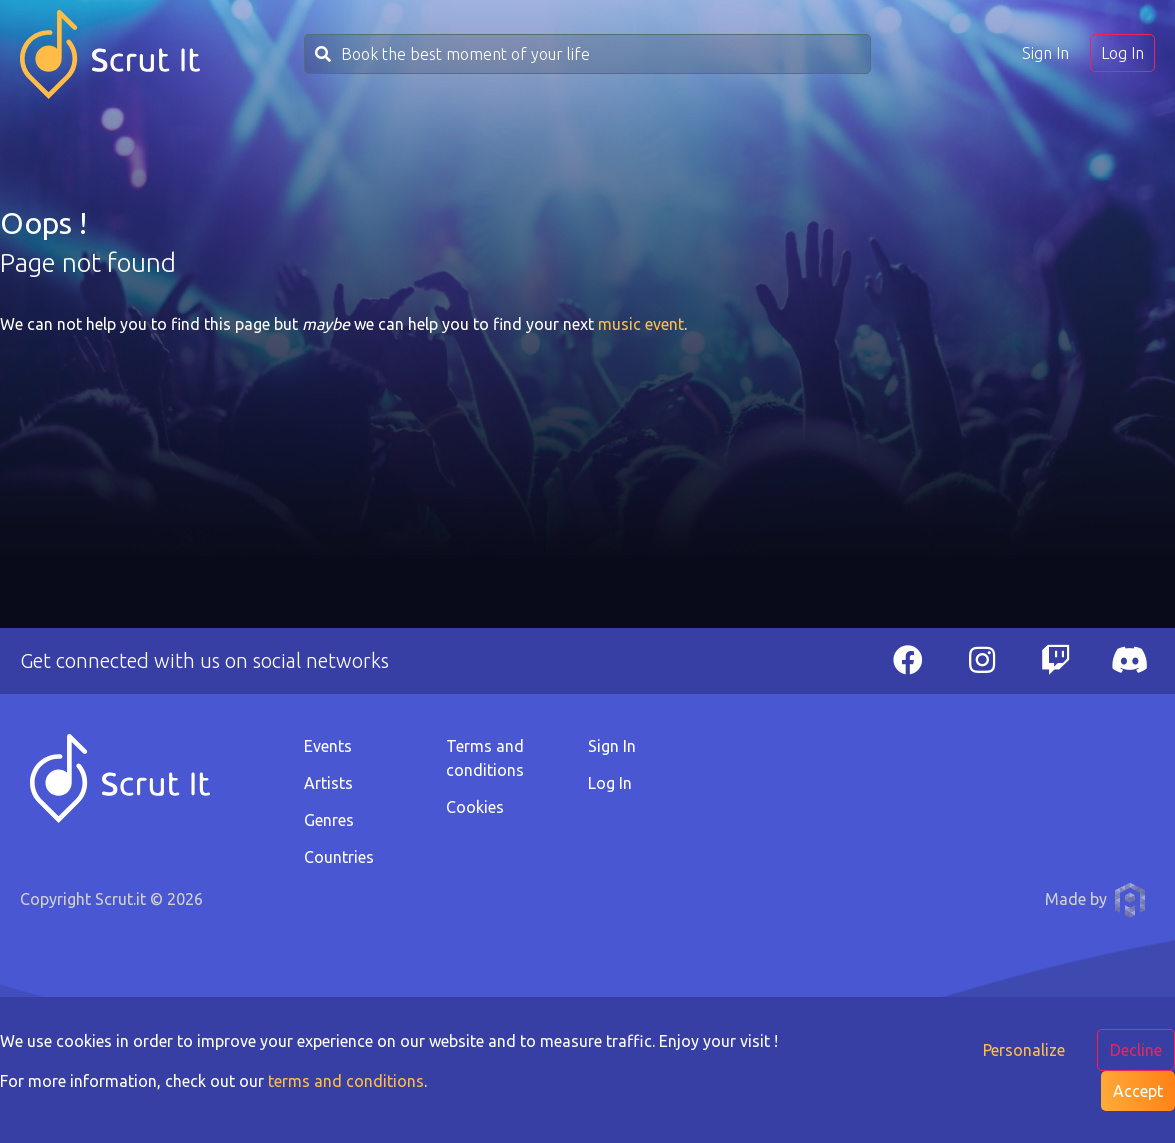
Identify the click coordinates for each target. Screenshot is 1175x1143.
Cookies (475, 807)
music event (641, 324)
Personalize (1024, 1050)
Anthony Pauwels (1130, 900)
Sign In (1045, 53)
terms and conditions (346, 1081)
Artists (328, 783)
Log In (1122, 53)
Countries (339, 857)
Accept (1138, 1091)
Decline (1136, 1050)
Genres (329, 820)
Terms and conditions (485, 758)
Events (328, 746)
